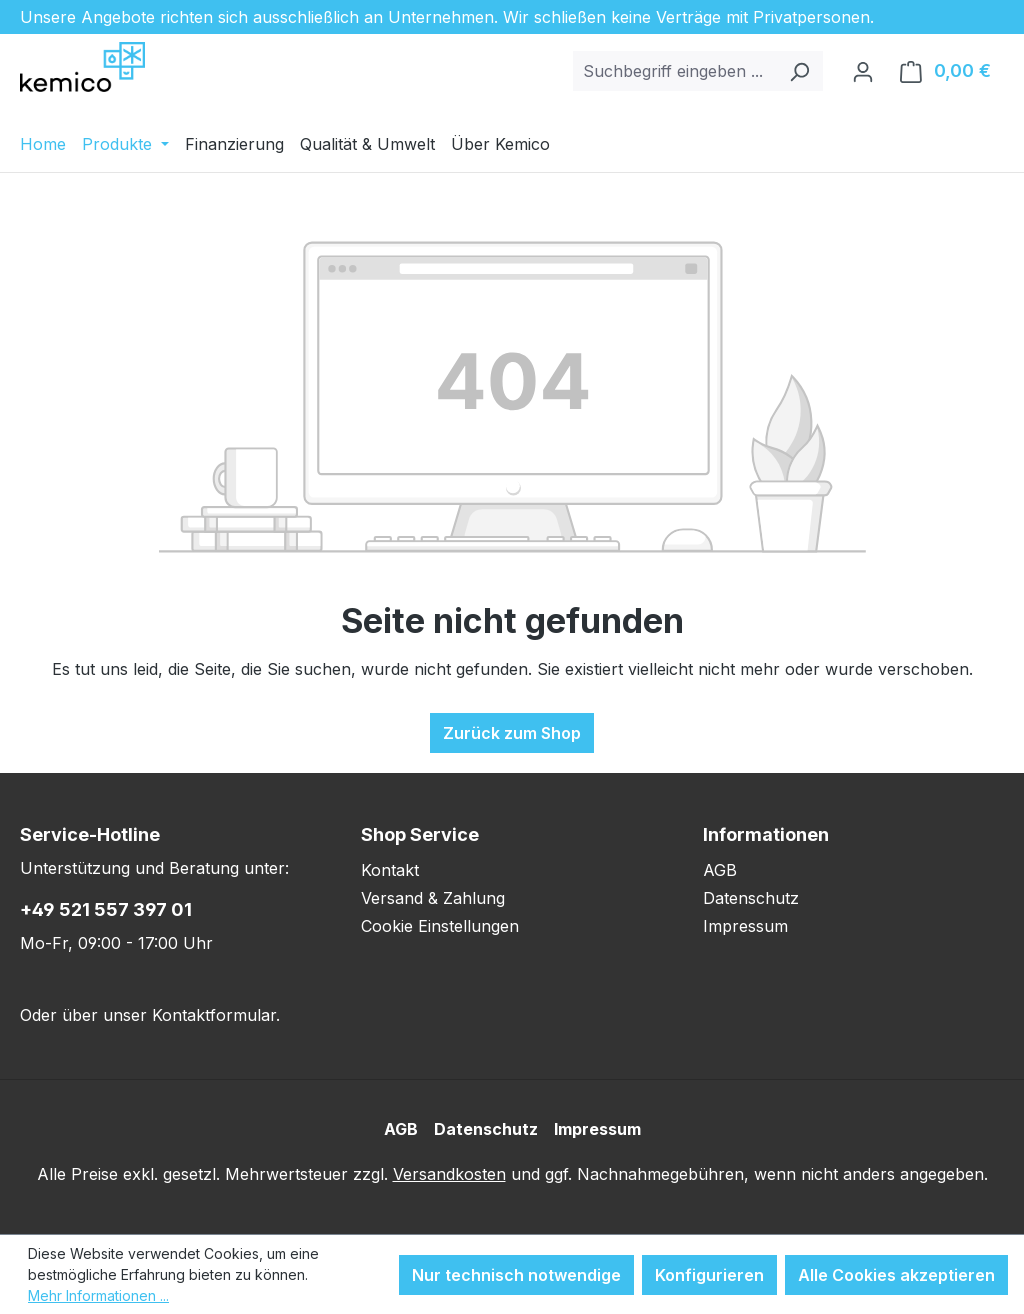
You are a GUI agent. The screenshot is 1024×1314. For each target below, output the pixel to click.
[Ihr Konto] (863, 71)
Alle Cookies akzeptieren (896, 1275)
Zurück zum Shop (512, 733)
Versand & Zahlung (433, 898)
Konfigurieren (709, 1275)
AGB (720, 870)
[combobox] (675, 71)
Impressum (745, 926)
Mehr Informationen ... (98, 1295)
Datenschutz (751, 898)
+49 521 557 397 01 (106, 909)
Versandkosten (449, 1174)
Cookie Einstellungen (440, 926)
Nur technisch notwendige (516, 1275)
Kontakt (390, 870)
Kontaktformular (214, 1015)
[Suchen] (799, 71)
